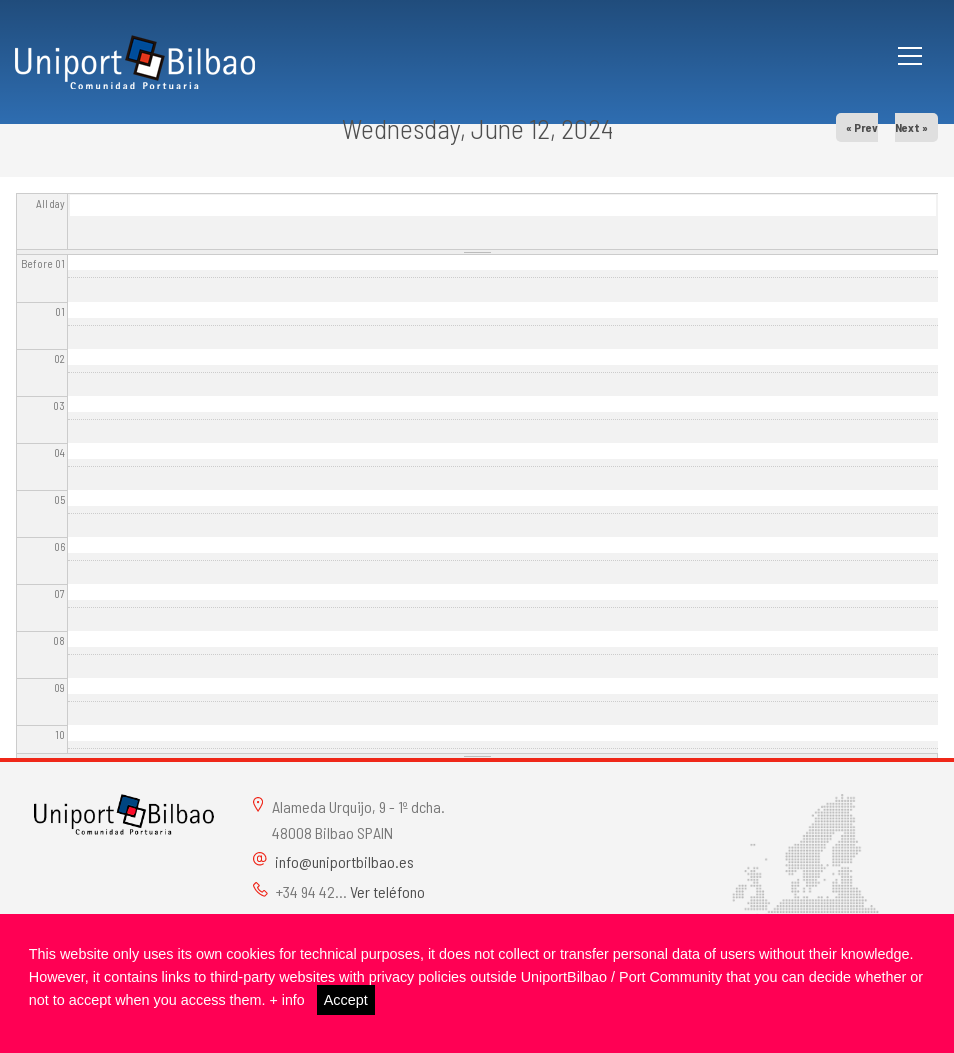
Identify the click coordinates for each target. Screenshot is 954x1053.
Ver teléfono (387, 891)
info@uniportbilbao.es (344, 861)
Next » (911, 127)
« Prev (862, 127)
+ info (288, 1000)
